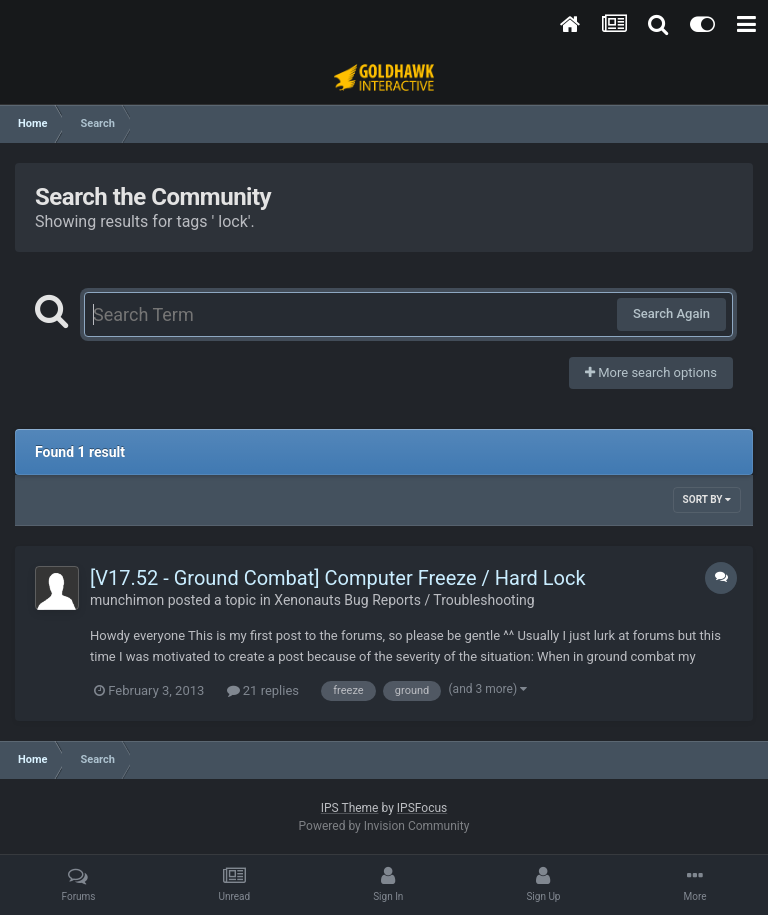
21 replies (263, 690)
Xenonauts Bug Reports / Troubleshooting (404, 600)
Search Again (671, 313)
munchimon (127, 600)
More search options (651, 372)
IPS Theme (350, 808)
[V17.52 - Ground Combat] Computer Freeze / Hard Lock (338, 578)
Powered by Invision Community (384, 826)
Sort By (707, 499)
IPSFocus (422, 808)
